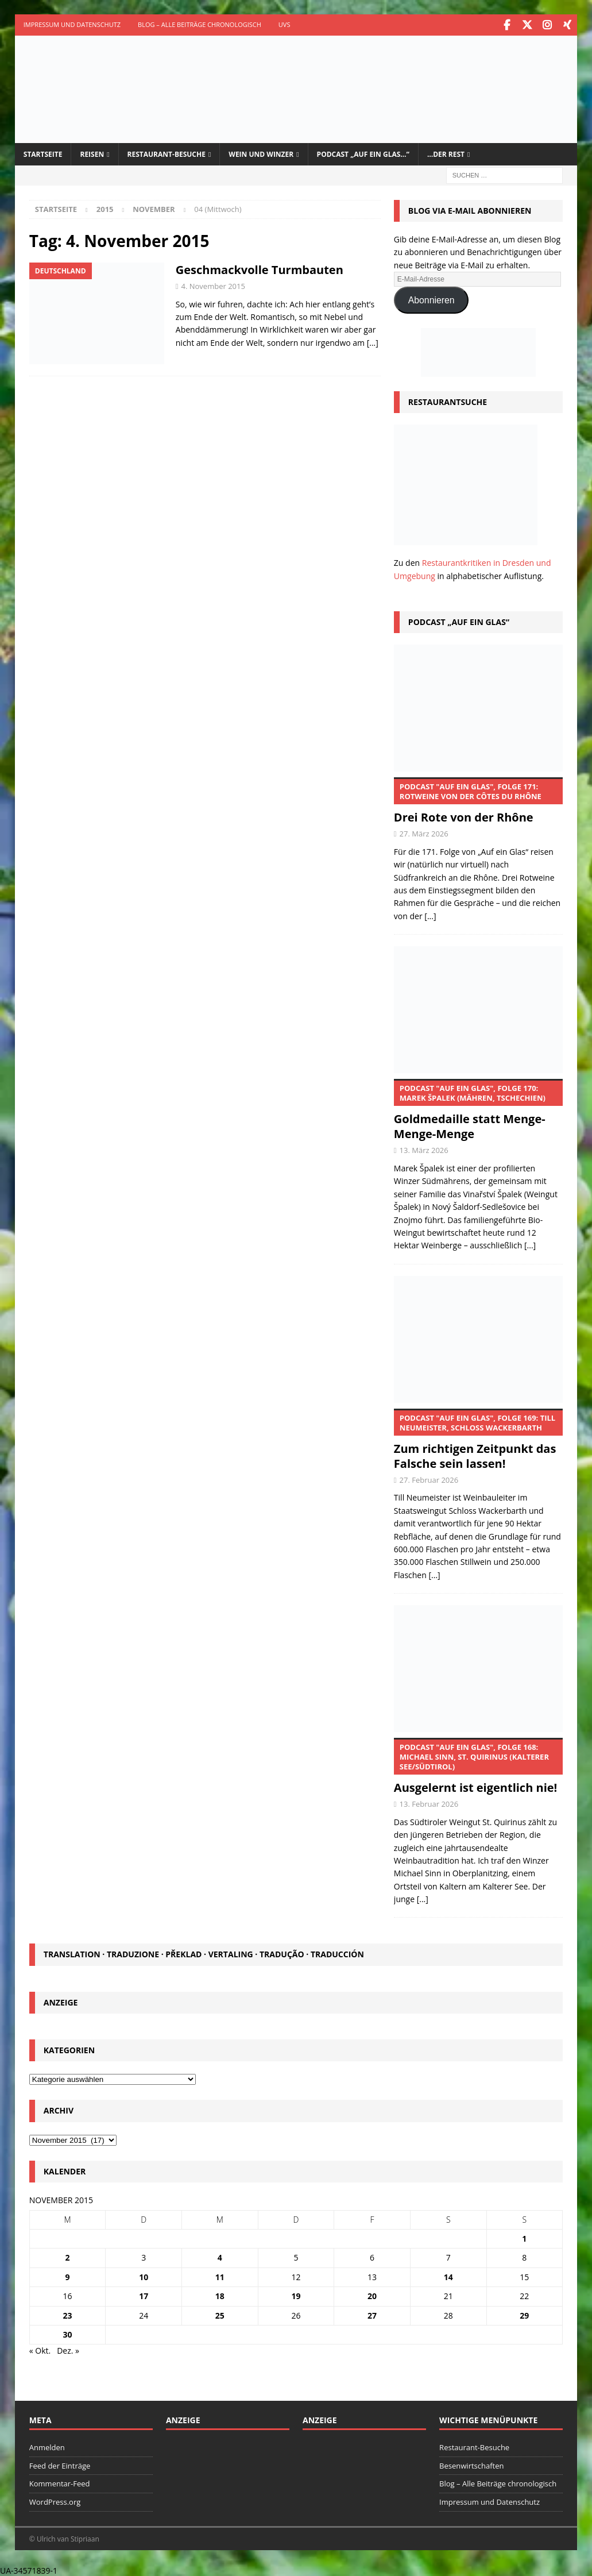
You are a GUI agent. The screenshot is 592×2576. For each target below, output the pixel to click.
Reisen (92, 152)
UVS (284, 24)
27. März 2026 (424, 832)
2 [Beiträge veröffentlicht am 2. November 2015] (67, 2256)
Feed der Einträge (60, 2464)
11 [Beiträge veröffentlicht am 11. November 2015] (220, 2275)
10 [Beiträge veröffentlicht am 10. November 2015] (143, 2275)
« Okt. (40, 2349)
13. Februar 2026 (429, 1803)
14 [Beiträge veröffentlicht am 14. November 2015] (448, 2275)
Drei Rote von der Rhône (478, 800)
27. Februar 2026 (429, 1478)
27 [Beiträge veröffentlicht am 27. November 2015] (372, 2313)
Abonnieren (431, 298)
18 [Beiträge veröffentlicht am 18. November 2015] (220, 2294)
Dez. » (68, 2349)
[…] (372, 341)
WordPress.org (55, 2501)
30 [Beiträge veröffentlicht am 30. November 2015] (67, 2332)
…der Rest (446, 152)
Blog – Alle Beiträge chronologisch (199, 24)
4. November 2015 (213, 284)
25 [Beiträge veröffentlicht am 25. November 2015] (220, 2313)
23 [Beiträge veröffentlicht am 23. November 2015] (67, 2313)
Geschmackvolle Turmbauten (259, 268)
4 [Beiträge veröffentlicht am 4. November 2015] (220, 2256)
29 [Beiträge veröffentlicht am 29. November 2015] (524, 2313)
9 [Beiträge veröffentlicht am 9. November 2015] (67, 2275)
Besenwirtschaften (471, 2464)
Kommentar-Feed (59, 2482)
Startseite (43, 152)
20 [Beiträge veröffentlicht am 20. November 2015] (372, 2294)
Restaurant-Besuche (166, 152)
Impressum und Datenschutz (72, 24)
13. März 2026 (424, 1149)
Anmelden (47, 2445)
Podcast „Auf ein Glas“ (458, 620)
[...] (430, 914)
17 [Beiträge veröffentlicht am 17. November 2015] (143, 2294)
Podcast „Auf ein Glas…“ (363, 152)
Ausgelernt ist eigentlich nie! (478, 1765)
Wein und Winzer (261, 152)
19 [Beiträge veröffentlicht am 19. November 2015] (295, 2294)
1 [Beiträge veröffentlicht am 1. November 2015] (524, 2237)
